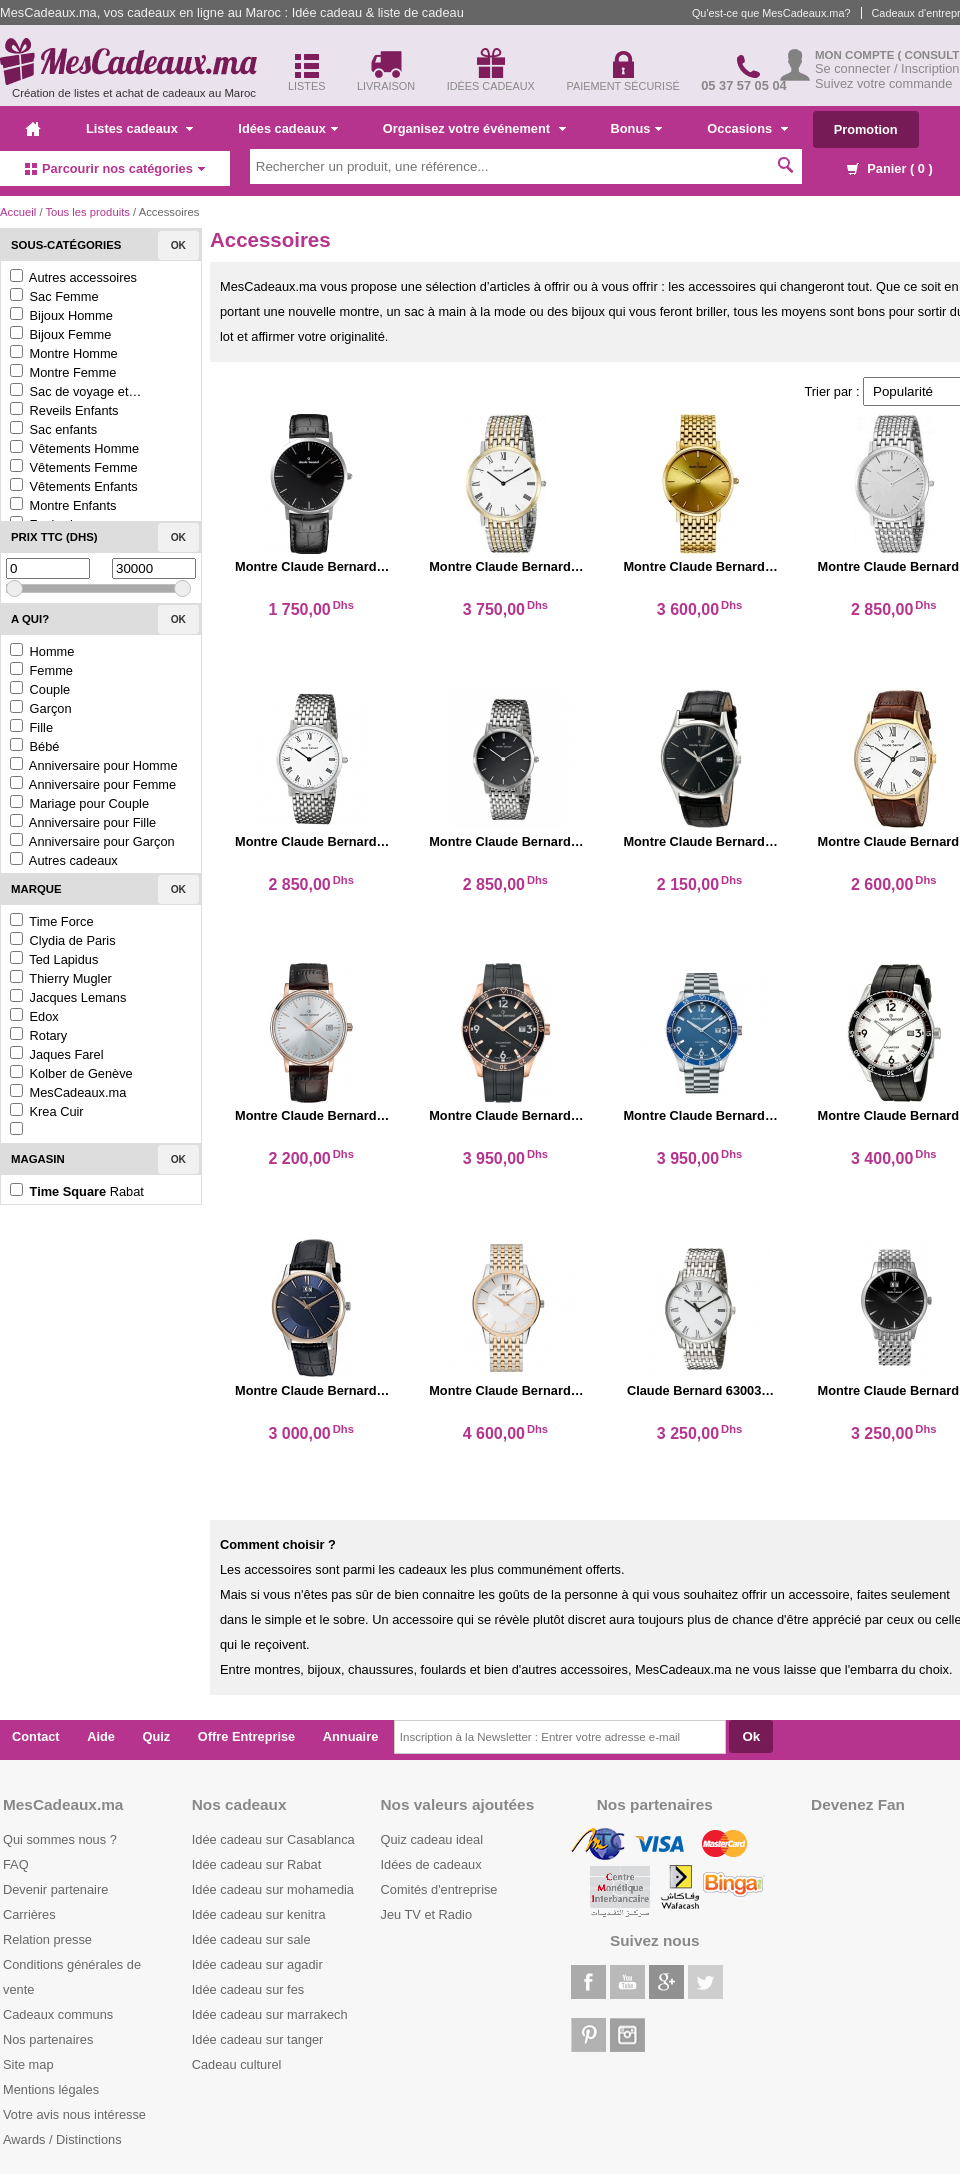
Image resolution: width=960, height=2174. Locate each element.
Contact (36, 1736)
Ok (178, 245)
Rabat (77, 1191)
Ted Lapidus (54, 959)
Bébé (34, 746)
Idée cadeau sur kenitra (259, 1914)
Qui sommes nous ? (60, 1839)
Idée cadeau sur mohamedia (273, 1889)
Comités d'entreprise (439, 1889)
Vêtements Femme (74, 467)
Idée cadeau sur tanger (258, 2039)
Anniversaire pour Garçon (92, 841)
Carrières (29, 1914)
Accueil (18, 212)
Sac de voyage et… (75, 391)
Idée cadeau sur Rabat (256, 1864)
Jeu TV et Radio (427, 1914)
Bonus (637, 128)
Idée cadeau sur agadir (257, 1964)
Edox (34, 1016)
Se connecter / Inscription (887, 68)
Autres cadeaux (64, 860)
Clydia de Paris (63, 940)
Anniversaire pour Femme (93, 784)
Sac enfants (53, 429)
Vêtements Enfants (74, 486)
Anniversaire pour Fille (83, 822)
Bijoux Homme (61, 315)
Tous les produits (87, 212)
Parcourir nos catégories (115, 168)
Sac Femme (54, 296)
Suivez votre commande (883, 83)
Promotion (866, 129)
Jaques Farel (57, 1054)
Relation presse (47, 1939)
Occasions (747, 128)
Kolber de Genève (71, 1073)
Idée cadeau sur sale (251, 1939)
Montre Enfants (63, 505)
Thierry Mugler (61, 978)
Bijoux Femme (60, 334)
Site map (28, 2064)
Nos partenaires (48, 2039)
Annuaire (350, 1736)
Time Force (52, 921)
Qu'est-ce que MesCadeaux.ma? (771, 13)
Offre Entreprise (246, 1736)
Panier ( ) (890, 168)
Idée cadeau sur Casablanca (273, 1839)
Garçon (41, 708)
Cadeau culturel (237, 2064)
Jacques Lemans (68, 997)
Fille (31, 727)
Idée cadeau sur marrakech (270, 2014)
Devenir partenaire (55, 1889)
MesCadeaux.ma (68, 1092)
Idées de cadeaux (431, 1864)
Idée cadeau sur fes (248, 1989)
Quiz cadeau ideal (432, 1839)
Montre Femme (63, 372)
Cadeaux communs (58, 2014)
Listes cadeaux (139, 128)
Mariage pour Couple (79, 803)
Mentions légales (51, 2089)
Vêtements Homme (74, 448)
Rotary (38, 1035)
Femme (41, 670)
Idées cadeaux (288, 128)
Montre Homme (64, 353)
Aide (101, 1736)
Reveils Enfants (64, 410)
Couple (40, 689)
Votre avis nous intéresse (74, 2114)
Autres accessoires (73, 277)
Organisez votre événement (474, 128)
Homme (42, 651)
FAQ (16, 1864)
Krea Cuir (47, 1111)
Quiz (157, 1736)
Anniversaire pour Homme (94, 765)
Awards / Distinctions (62, 2139)
